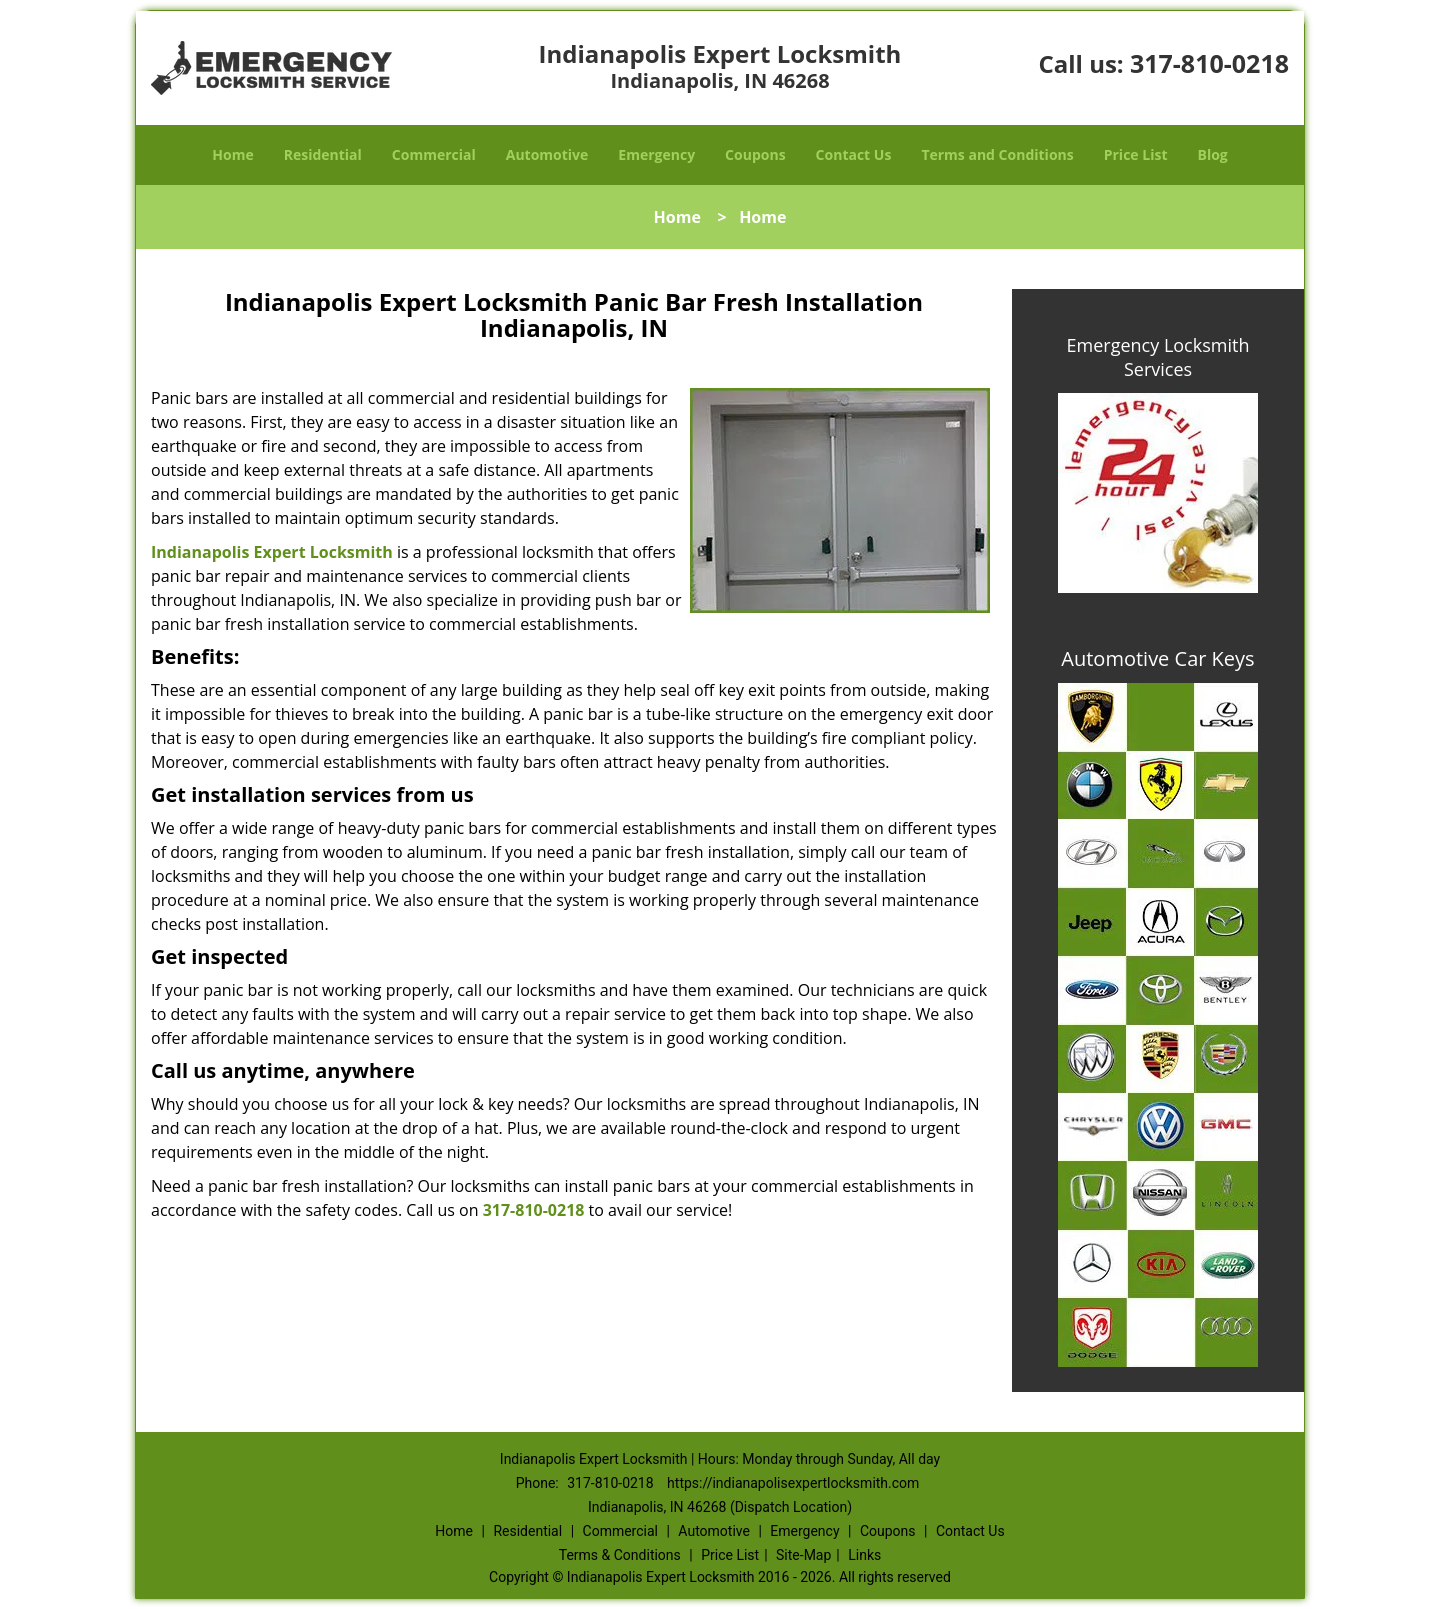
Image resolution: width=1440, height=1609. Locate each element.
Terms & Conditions (620, 1555)
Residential (323, 154)
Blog (1212, 154)
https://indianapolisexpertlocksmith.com (793, 1483)
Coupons (755, 154)
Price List (1136, 154)
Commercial (434, 154)
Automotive (547, 154)
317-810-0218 (1209, 63)
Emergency (656, 154)
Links (864, 1555)
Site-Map (803, 1555)
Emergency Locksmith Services (1158, 357)
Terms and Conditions (997, 154)
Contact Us (854, 154)
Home (232, 154)
